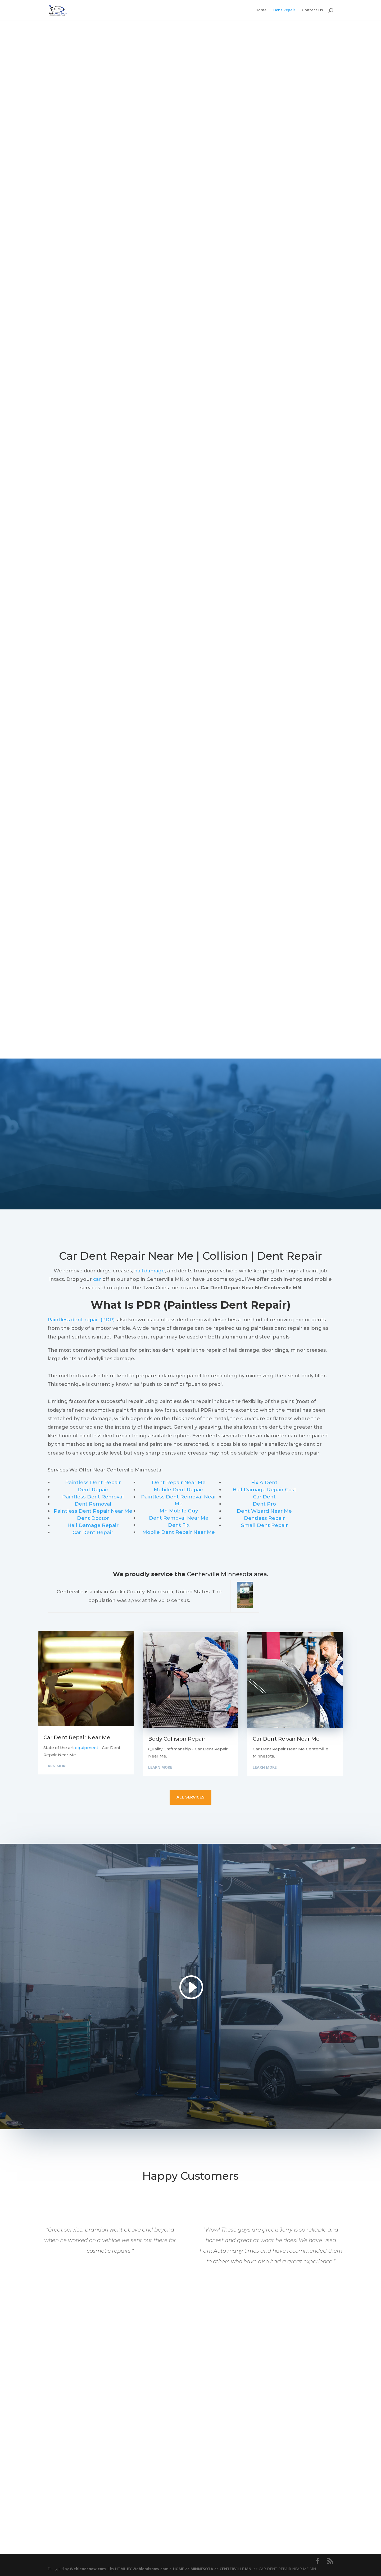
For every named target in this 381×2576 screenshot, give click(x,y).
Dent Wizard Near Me (264, 1511)
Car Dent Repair (92, 1532)
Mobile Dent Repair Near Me (178, 1532)
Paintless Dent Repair (93, 1482)
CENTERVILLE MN (236, 2568)
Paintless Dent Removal (93, 1497)
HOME (178, 2568)
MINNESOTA (201, 2568)
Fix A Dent (264, 1482)
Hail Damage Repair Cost (264, 1490)
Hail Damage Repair (93, 1525)
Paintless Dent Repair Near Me (93, 1511)
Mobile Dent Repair (178, 1490)
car (97, 1279)
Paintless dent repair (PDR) (81, 1320)
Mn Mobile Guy (179, 1511)
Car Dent (264, 1497)
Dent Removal (93, 1504)
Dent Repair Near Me (179, 1482)
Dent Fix (178, 1525)
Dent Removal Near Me (178, 1518)
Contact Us (312, 11)
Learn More (55, 1765)
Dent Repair (284, 11)
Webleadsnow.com (88, 2568)
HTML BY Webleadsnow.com (142, 2568)
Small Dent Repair (264, 1525)
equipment (86, 1747)
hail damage (149, 1271)
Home (261, 11)
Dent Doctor (93, 1518)
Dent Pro (264, 1504)
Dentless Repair (264, 1518)
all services (190, 1797)
